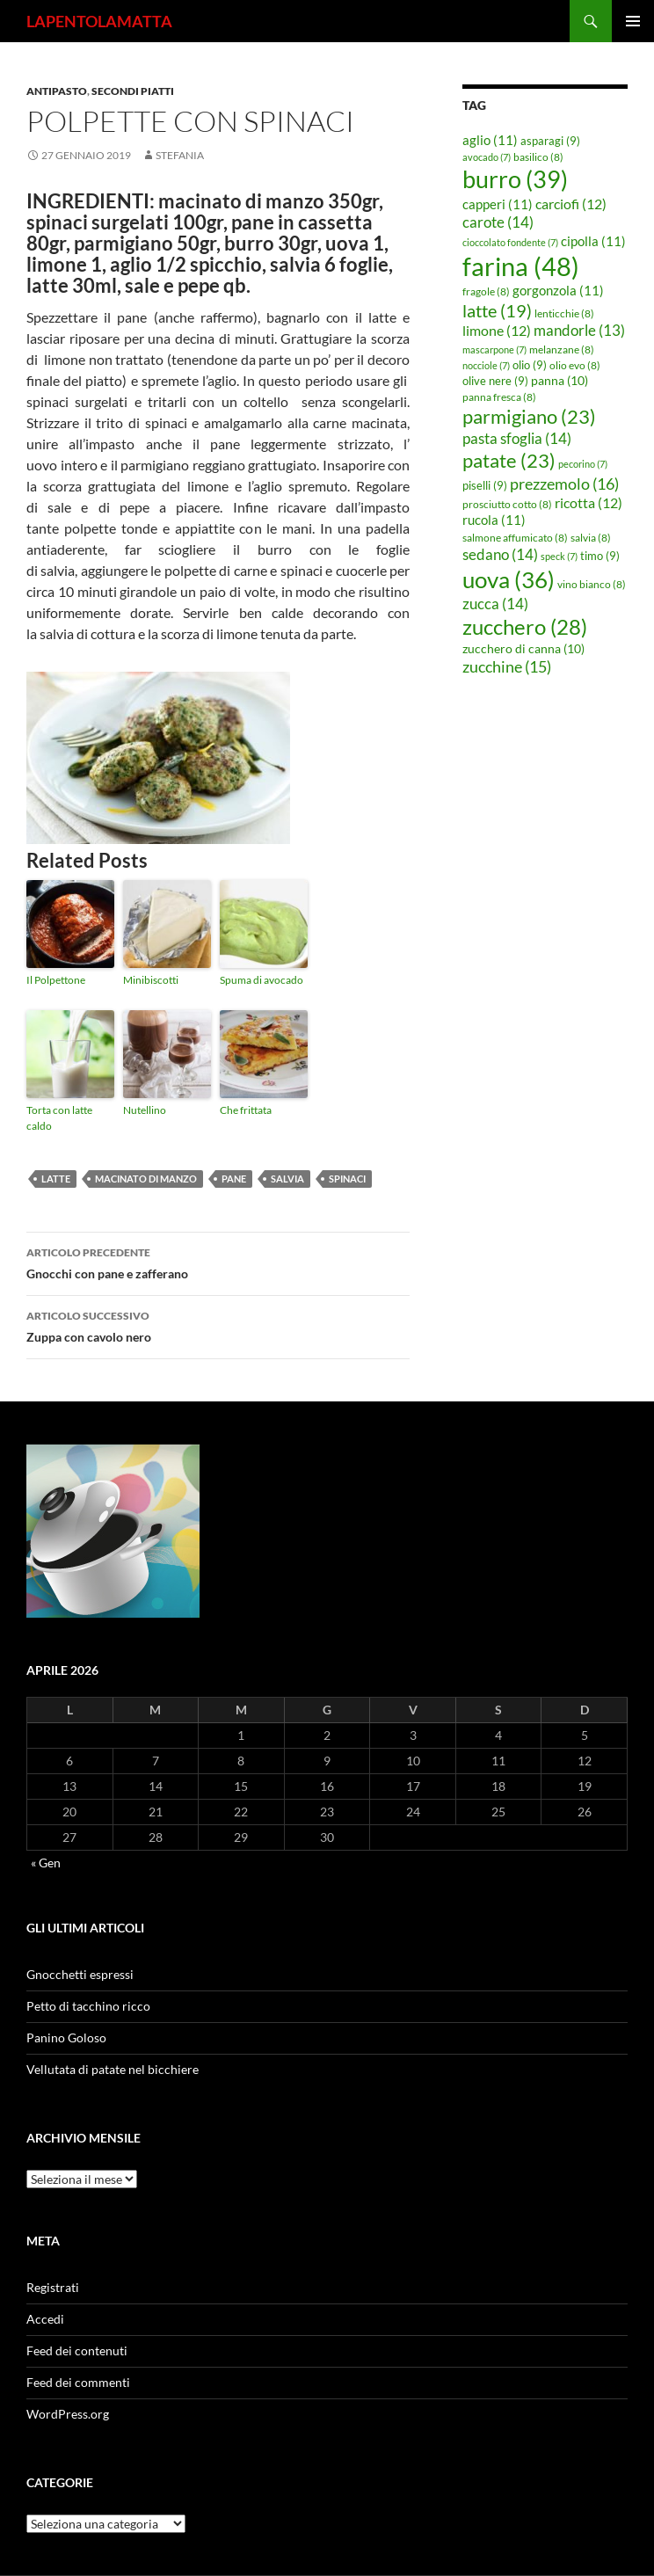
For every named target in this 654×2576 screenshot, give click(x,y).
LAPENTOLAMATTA (99, 21)
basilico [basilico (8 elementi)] (538, 157)
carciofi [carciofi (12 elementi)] (571, 204)
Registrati (52, 2287)
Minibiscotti (150, 979)
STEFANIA (180, 155)
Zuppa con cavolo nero (218, 1325)
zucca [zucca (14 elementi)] (495, 603)
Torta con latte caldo (59, 1117)
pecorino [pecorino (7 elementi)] (582, 463)
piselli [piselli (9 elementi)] (484, 485)
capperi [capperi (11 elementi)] (497, 204)
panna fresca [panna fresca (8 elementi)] (499, 397)
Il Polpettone (55, 979)
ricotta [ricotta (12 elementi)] (588, 503)
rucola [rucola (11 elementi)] (494, 520)
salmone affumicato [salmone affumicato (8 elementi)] (515, 537)
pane (234, 1178)
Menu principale (633, 21)
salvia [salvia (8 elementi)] (590, 537)
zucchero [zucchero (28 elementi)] (524, 626)
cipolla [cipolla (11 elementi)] (593, 241)
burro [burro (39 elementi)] (515, 178)
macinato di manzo (146, 1178)
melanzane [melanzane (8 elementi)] (561, 349)
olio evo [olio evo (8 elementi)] (574, 365)
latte (55, 1178)
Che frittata (246, 1110)
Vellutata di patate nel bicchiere (112, 2069)
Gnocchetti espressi (80, 1974)
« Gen (46, 1862)
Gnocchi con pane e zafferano (218, 1261)
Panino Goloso (66, 2037)
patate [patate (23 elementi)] (509, 460)
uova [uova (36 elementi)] (508, 579)
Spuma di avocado (261, 979)
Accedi (45, 2318)
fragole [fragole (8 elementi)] (486, 291)
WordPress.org (67, 2413)
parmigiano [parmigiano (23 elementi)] (529, 416)
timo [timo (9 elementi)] (600, 556)
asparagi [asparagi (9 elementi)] (550, 141)
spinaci (347, 1178)
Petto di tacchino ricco (88, 2005)
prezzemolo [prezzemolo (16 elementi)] (564, 483)
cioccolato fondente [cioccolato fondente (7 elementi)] (510, 242)
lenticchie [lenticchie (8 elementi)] (564, 313)
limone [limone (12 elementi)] (496, 330)
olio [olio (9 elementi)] (529, 365)
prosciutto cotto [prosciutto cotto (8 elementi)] (507, 504)
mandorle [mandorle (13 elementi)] (579, 330)
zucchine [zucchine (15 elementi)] (506, 666)
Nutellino (144, 1110)
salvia (287, 1178)
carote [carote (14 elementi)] (498, 222)
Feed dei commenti (78, 2382)
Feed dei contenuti (76, 2350)
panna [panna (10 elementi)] (559, 380)
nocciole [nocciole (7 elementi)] (486, 365)
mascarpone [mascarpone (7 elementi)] (494, 349)
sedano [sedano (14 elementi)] (500, 554)
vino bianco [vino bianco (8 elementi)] (591, 584)
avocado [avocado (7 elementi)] (486, 157)
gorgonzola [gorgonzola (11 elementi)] (558, 290)
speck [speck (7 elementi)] (559, 556)
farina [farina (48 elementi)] (520, 266)
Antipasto (56, 91)
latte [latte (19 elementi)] (497, 310)
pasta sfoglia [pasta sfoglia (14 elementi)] (516, 438)
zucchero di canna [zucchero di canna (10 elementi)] (523, 648)
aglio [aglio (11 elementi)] (490, 140)
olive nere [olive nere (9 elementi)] (495, 381)
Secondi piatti (132, 91)
